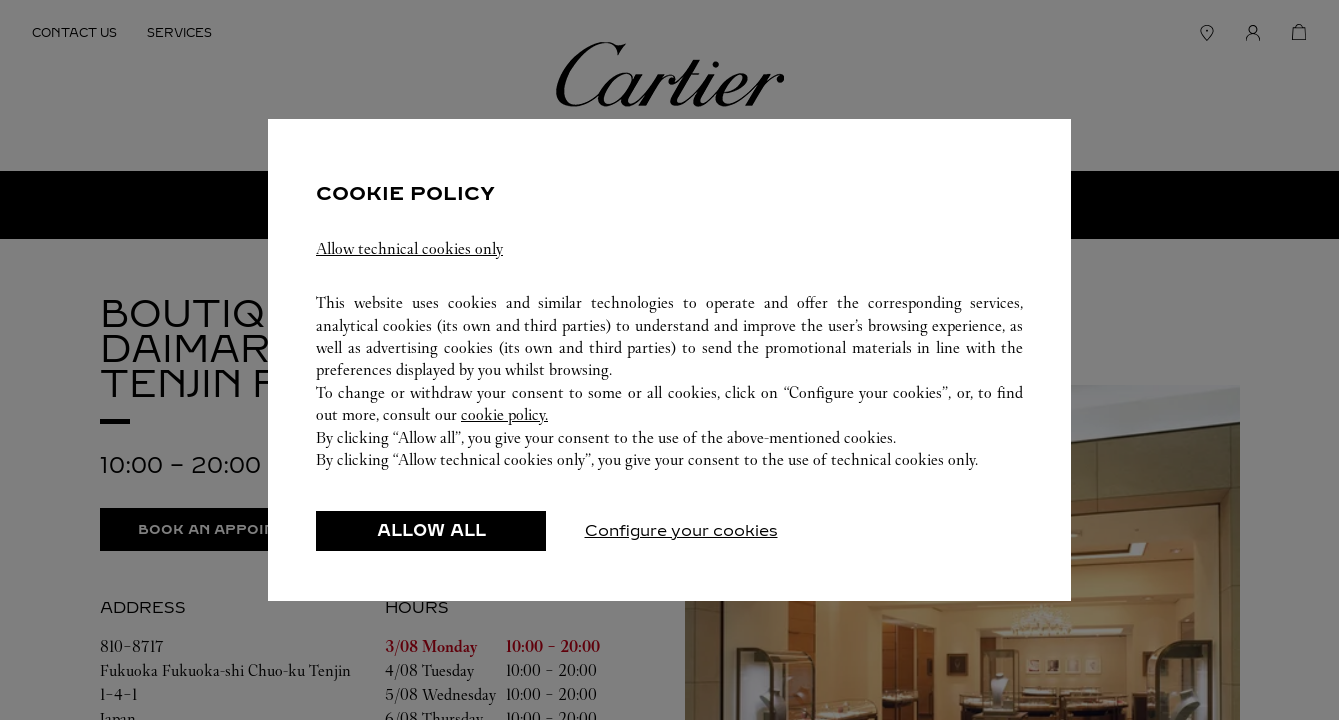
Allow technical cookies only (409, 248)
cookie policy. (504, 414)
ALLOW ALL (431, 530)
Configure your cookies (681, 530)
